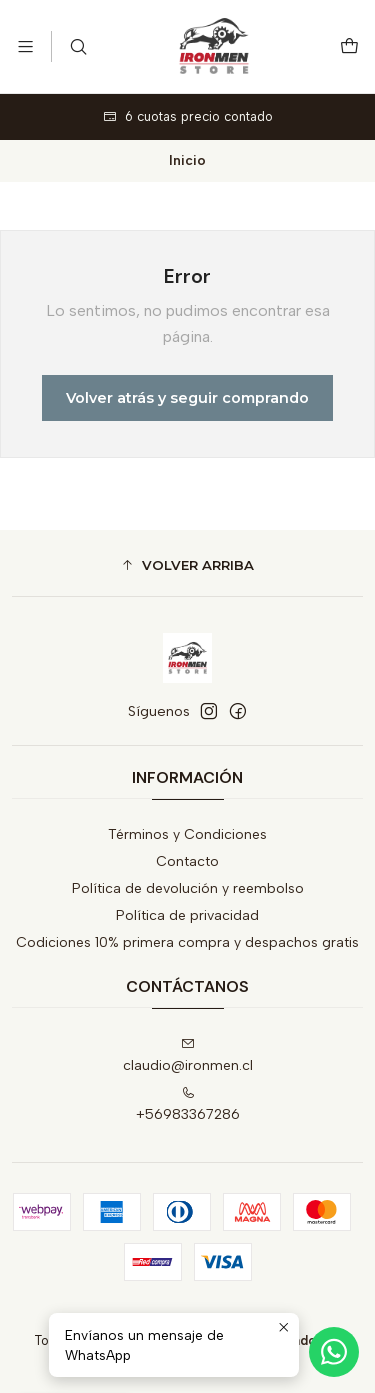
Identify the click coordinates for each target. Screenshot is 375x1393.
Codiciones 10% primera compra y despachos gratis (187, 942)
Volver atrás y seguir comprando (187, 398)
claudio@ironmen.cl (188, 1055)
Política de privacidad (187, 915)
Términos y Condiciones (187, 834)
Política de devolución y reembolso (188, 888)
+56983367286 (188, 1104)
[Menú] (25, 46)
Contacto (187, 861)
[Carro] (349, 46)
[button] (187, 566)
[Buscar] (77, 46)
